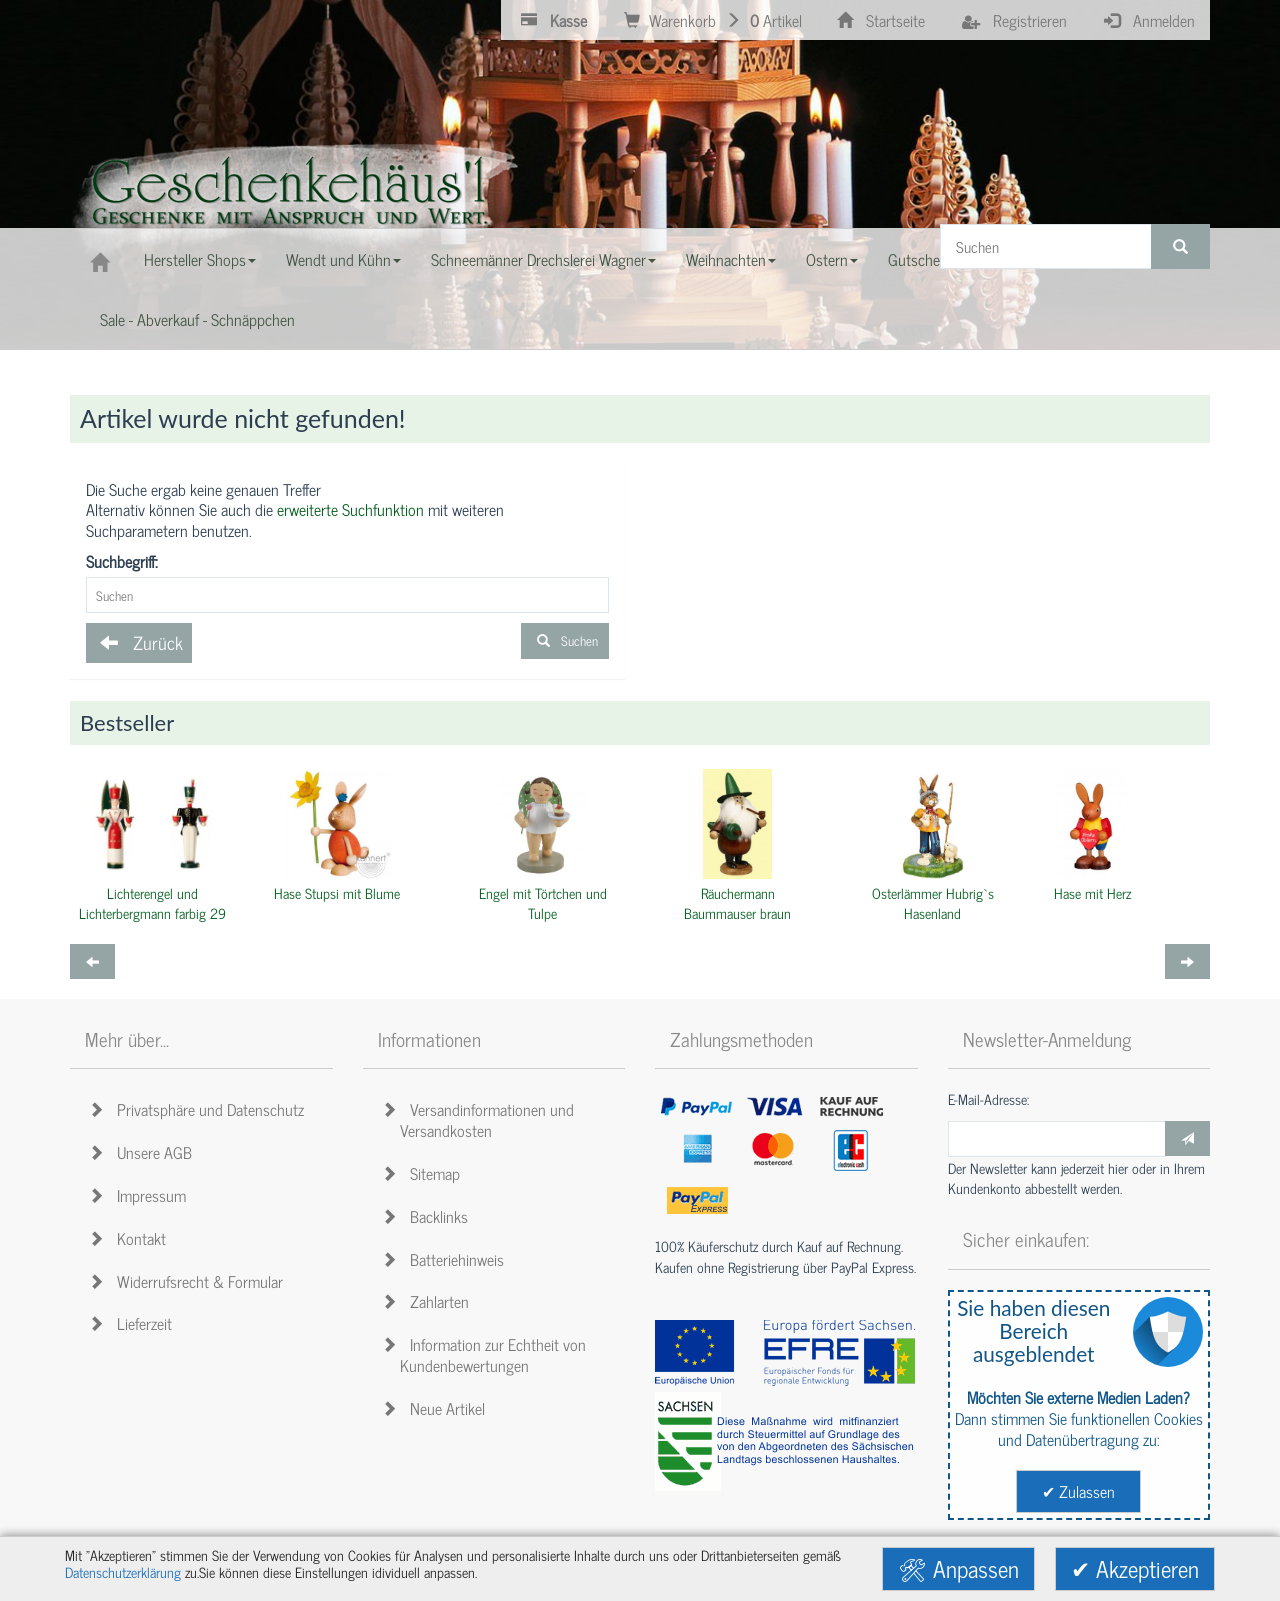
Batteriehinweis (446, 1259)
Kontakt (130, 1238)
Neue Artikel (436, 1408)
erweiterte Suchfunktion (350, 509)
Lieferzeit (133, 1323)
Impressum (140, 1195)
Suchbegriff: (122, 561)
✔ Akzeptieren (1135, 1568)
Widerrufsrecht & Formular (189, 1281)
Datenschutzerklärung (123, 1572)
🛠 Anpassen (958, 1568)
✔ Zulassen (1078, 1491)
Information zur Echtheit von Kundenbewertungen (487, 1354)
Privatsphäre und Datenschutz (199, 1109)
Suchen (565, 640)
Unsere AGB (143, 1152)
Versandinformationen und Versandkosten (481, 1119)
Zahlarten (428, 1301)
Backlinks (428, 1216)
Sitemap (424, 1173)
